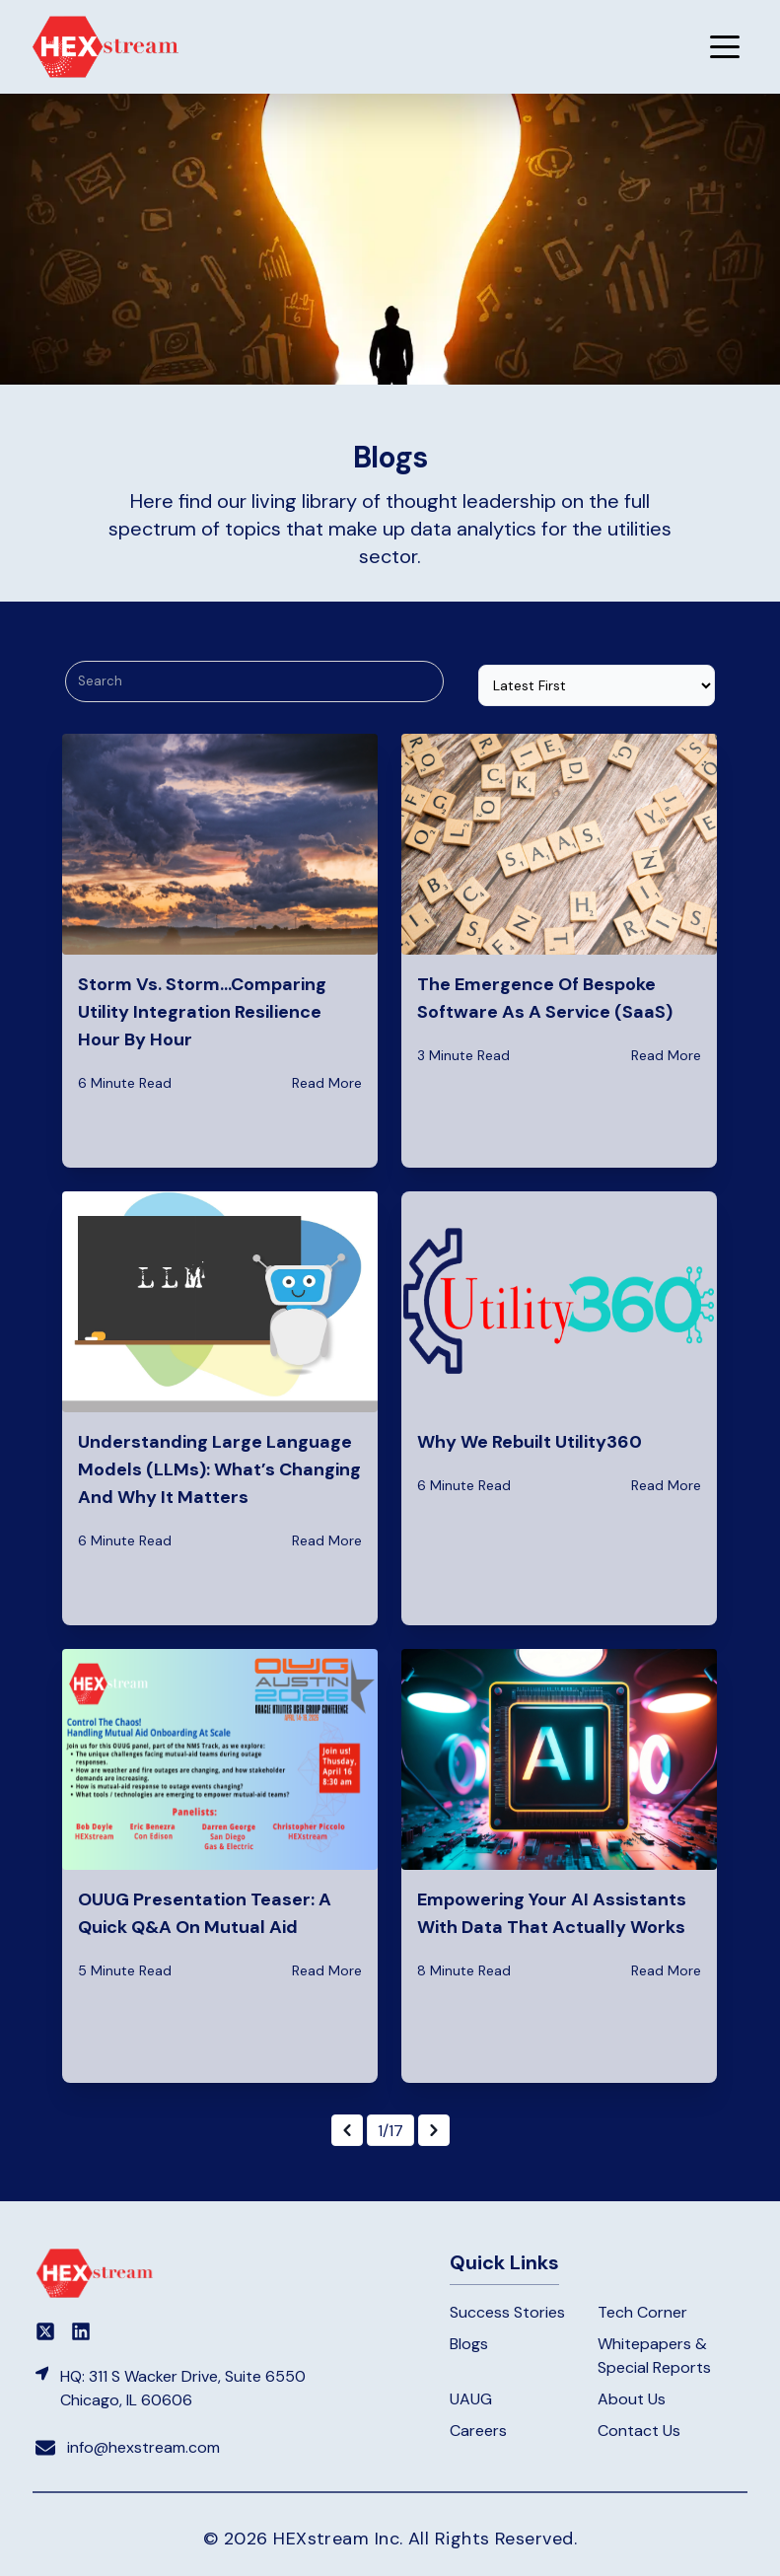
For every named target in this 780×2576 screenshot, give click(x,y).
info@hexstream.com (143, 2447)
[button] (724, 46)
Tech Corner (642, 2312)
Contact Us (639, 2430)
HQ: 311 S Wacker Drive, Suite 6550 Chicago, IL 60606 (183, 2388)
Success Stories (507, 2312)
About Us (632, 2399)
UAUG (471, 2399)
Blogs (469, 2343)
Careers (478, 2430)
